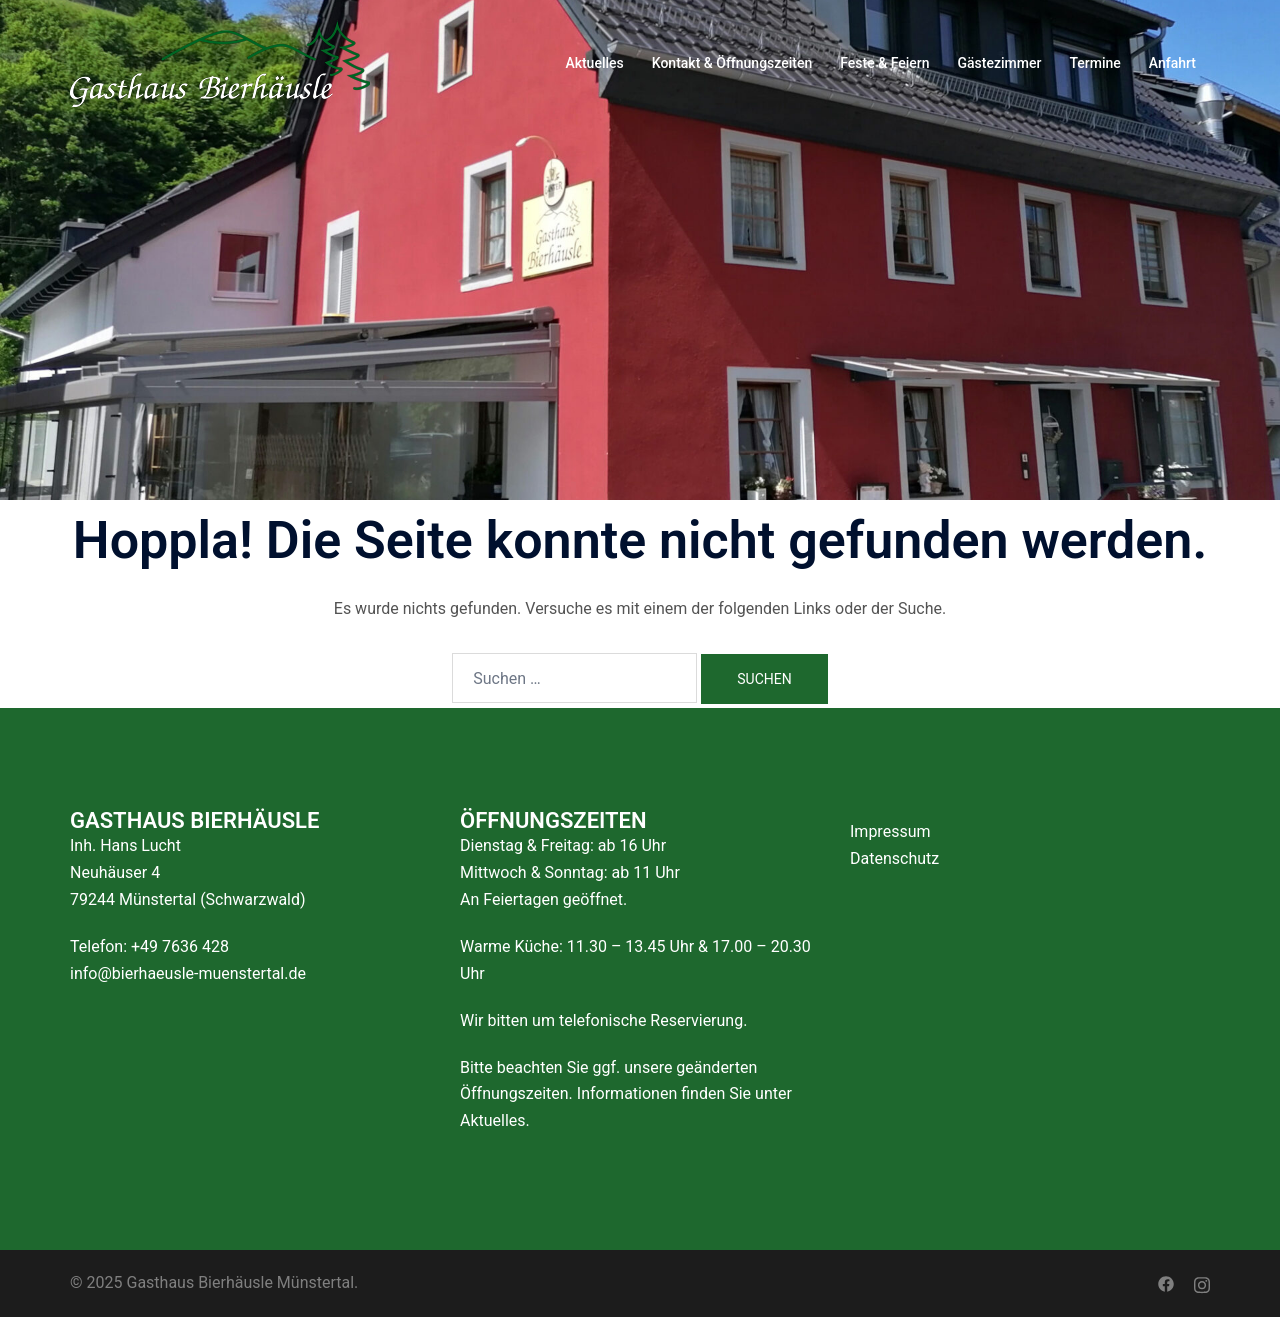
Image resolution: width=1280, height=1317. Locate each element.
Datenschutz (894, 858)
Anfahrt (1172, 63)
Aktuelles (594, 63)
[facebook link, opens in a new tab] (1166, 1282)
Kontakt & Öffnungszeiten (732, 63)
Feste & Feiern (884, 63)
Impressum (890, 831)
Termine (1094, 63)
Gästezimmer (1000, 63)
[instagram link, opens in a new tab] (1202, 1282)
